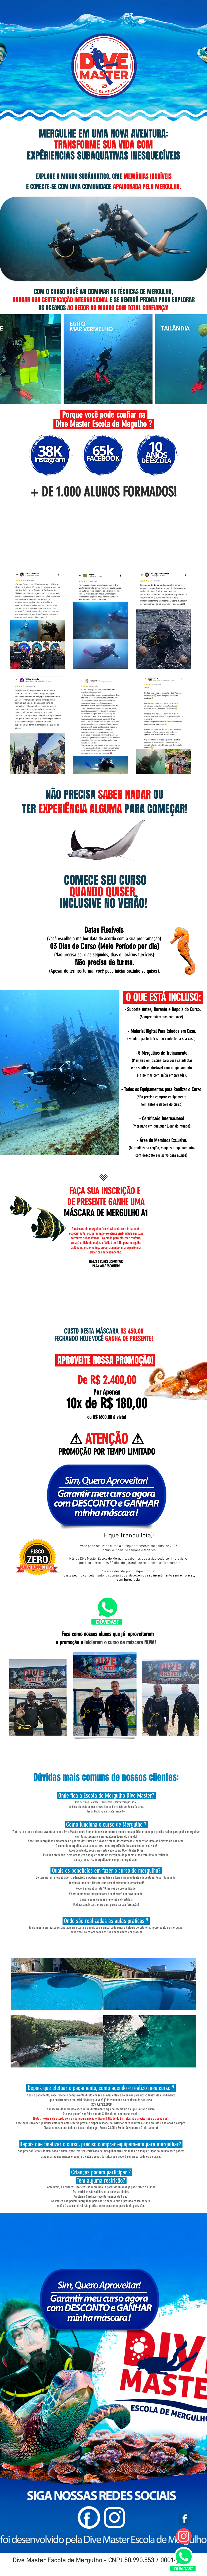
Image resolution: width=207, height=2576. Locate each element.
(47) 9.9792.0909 (101, 2104)
